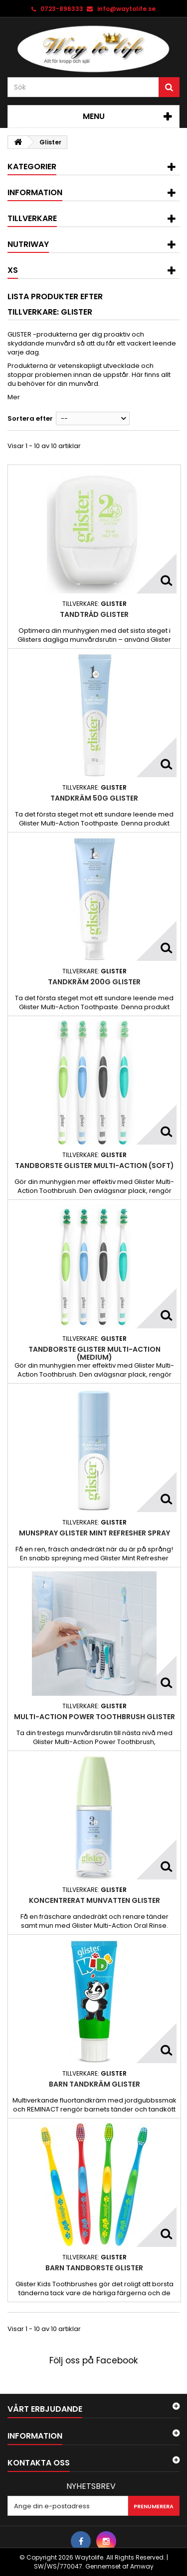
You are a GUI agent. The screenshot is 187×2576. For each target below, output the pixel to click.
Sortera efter (30, 418)
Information (34, 192)
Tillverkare (32, 218)
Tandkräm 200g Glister (94, 982)
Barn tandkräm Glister (94, 2084)
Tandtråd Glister (94, 614)
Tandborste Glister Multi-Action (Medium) (94, 1353)
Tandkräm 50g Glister (94, 798)
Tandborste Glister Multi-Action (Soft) (94, 1166)
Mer (13, 397)
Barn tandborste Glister (94, 2268)
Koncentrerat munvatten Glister (94, 1900)
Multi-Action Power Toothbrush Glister (94, 1717)
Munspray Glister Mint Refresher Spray (94, 1533)
